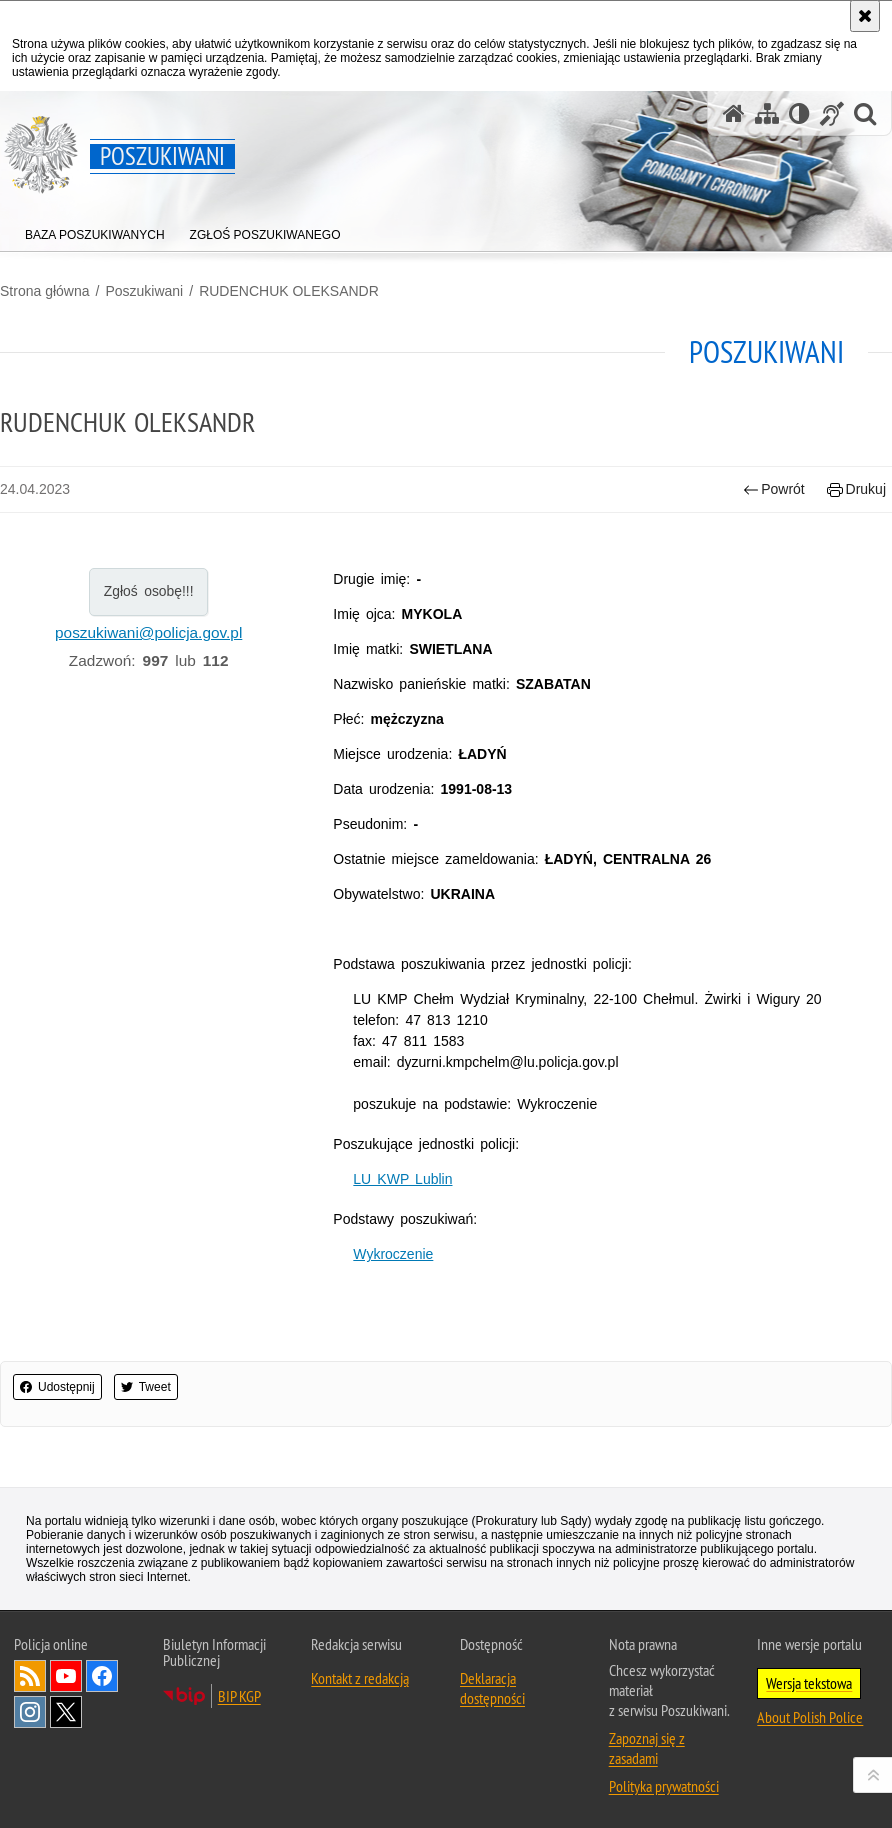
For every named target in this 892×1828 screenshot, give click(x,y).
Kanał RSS (30, 1676)
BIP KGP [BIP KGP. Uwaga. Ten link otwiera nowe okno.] (239, 1696)
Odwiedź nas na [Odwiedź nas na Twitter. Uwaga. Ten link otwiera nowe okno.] (66, 1712)
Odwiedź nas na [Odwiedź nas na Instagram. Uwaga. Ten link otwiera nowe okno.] (30, 1712)
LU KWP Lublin (402, 1179)
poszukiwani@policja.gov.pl (148, 632)
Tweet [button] (146, 1387)
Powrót (774, 489)
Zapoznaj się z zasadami (647, 1748)
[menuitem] (95, 230)
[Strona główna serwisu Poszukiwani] (734, 113)
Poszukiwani (144, 291)
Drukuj (856, 489)
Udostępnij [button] (57, 1387)
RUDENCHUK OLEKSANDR (289, 291)
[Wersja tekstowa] (799, 113)
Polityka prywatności (664, 1786)
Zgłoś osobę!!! (149, 591)
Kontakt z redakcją (360, 1678)
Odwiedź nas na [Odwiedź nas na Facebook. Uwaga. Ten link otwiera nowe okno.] (102, 1676)
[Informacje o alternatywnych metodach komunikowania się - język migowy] (832, 113)
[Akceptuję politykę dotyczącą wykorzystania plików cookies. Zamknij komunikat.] (865, 16)
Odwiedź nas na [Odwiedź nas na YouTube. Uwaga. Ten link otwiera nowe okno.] (66, 1676)
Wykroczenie (393, 1254)
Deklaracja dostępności (492, 1688)
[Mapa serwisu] (767, 113)
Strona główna (45, 291)
